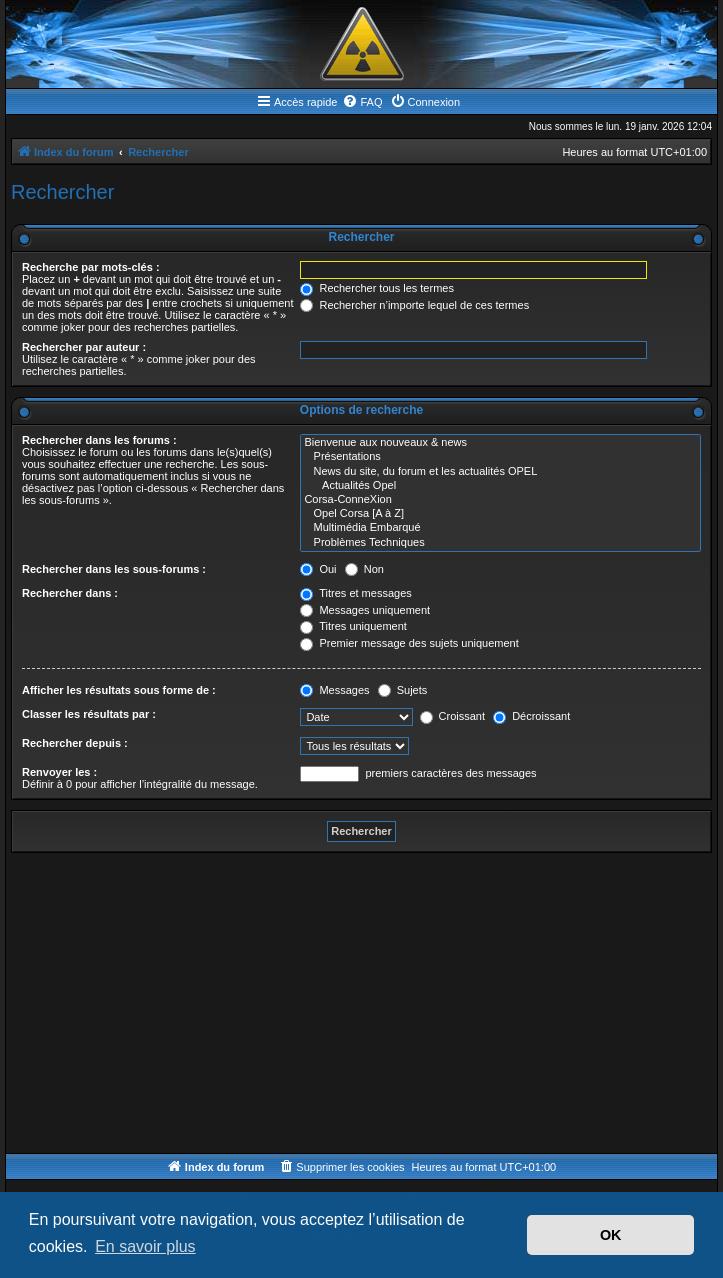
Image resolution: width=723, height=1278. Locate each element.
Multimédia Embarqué (500, 528)
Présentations (500, 457)
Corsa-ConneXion (500, 500)
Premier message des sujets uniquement (409, 643)
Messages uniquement (365, 610)
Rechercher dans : (70, 593)
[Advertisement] (361, 1003)
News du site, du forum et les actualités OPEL (500, 472)
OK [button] (611, 1235)
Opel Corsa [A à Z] (500, 514)
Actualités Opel (500, 486)
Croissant (453, 716)
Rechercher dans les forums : (99, 440)
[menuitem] (362, 102)
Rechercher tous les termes (377, 288)
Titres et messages (355, 593)
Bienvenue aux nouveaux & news (500, 443)
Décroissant (531, 716)
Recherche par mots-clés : (91, 267)
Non (364, 569)
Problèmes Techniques (500, 543)
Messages (334, 690)
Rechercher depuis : (75, 743)
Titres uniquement (353, 626)
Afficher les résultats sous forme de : (119, 690)
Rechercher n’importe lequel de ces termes (414, 305)
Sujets (403, 690)
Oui (318, 569)
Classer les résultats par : (89, 714)
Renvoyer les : (59, 772)
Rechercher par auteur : (84, 347)
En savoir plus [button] (145, 1246)
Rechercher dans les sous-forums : (114, 569)
